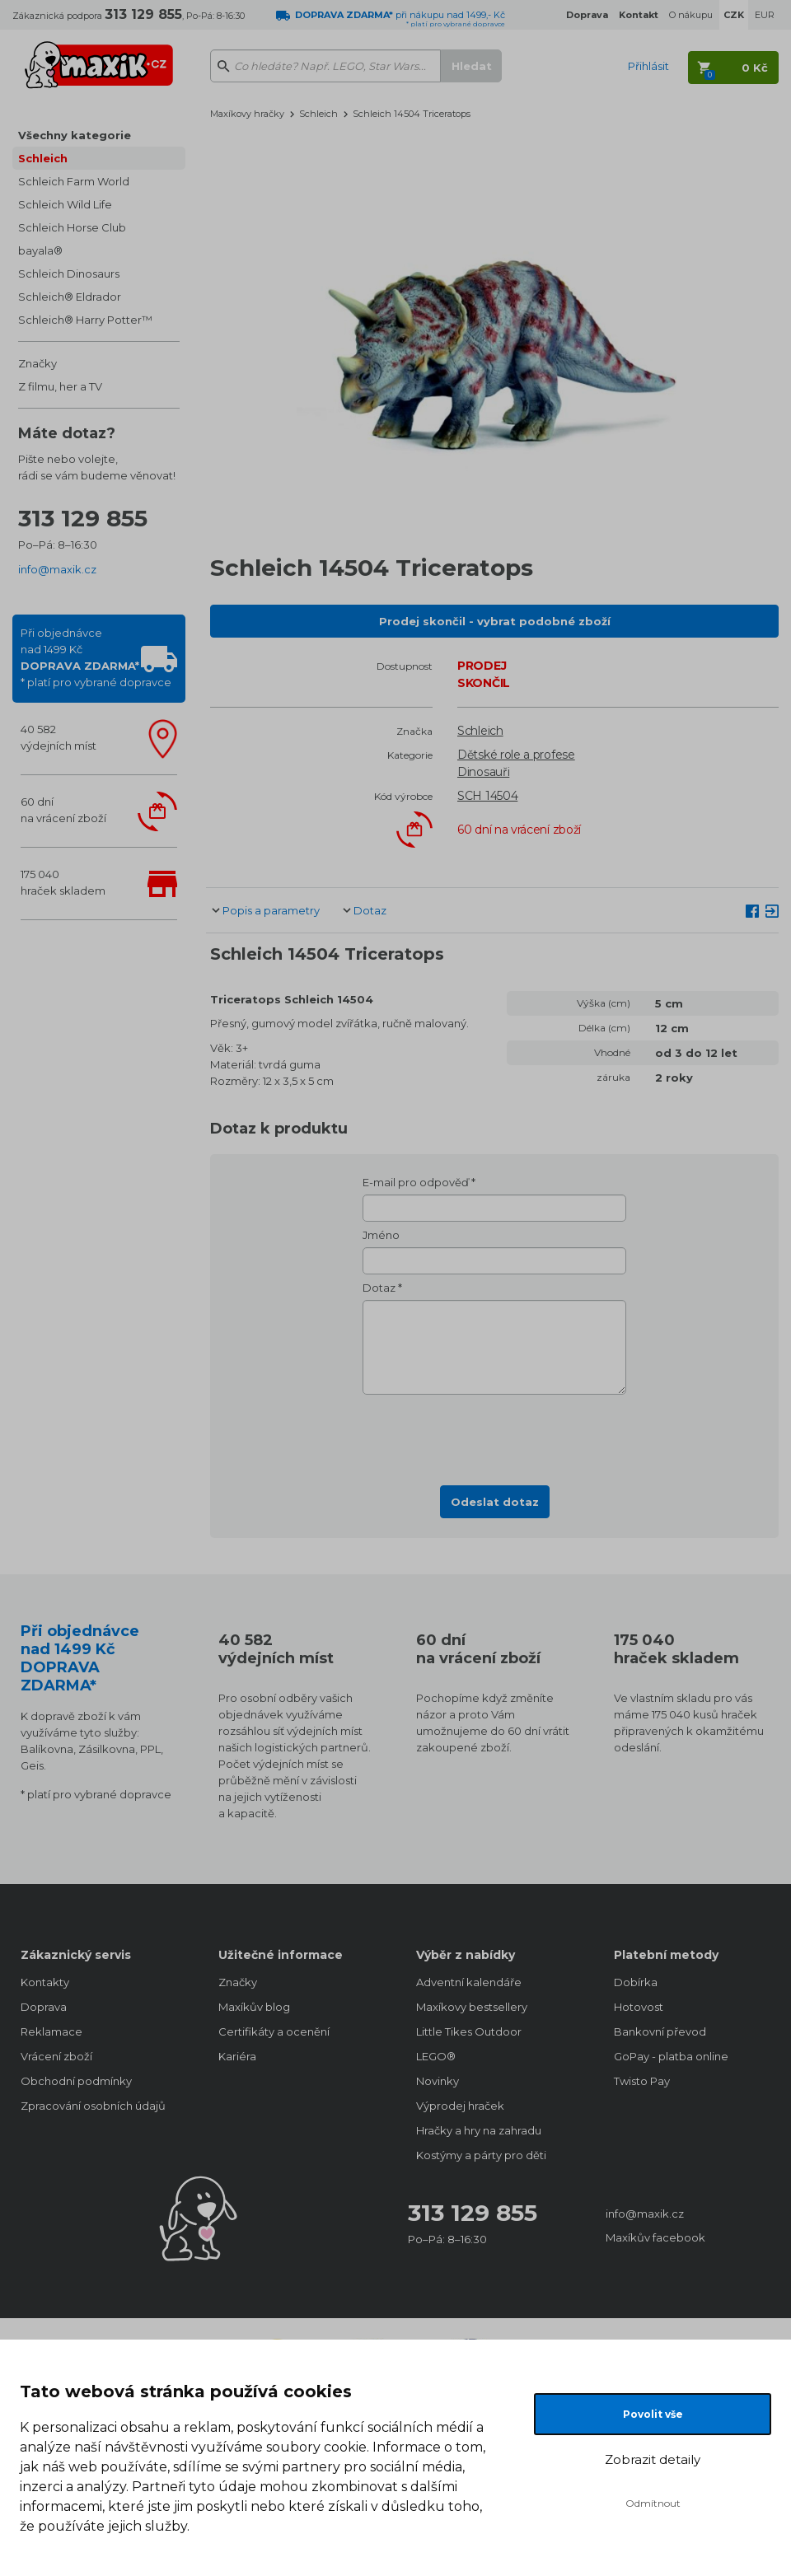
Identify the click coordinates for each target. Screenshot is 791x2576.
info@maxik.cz (57, 569)
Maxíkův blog (254, 2006)
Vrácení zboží (56, 2056)
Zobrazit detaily (652, 2459)
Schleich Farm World (73, 181)
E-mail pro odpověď (416, 1182)
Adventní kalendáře (469, 1982)
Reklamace (51, 2031)
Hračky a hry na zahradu (478, 2130)
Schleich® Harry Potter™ (85, 319)
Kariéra (237, 2056)
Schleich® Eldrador (69, 296)
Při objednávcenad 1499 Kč (96, 657)
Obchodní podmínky (76, 2080)
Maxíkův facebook (655, 2237)
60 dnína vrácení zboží (63, 810)
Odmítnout (653, 2503)
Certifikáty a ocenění (274, 2031)
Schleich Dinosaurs (68, 273)
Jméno (381, 1234)
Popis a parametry (271, 910)
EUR (765, 15)
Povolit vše (653, 2414)
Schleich (43, 158)
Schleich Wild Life (65, 204)
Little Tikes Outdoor (469, 2031)
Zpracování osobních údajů (93, 2105)
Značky (37, 363)
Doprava (44, 2006)
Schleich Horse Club (72, 227)
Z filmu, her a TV (60, 386)
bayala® (40, 250)
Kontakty (45, 1982)
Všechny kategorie (74, 135)
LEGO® (436, 2056)
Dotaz (369, 910)
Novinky (437, 2080)
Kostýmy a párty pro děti (481, 2155)
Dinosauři (483, 771)
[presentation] (494, 1435)
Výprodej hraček (460, 2105)
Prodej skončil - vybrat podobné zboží (495, 621)
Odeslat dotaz (495, 1501)
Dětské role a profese (516, 754)
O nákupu (691, 15)
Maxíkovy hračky (247, 113)
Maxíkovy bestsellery (471, 2006)
